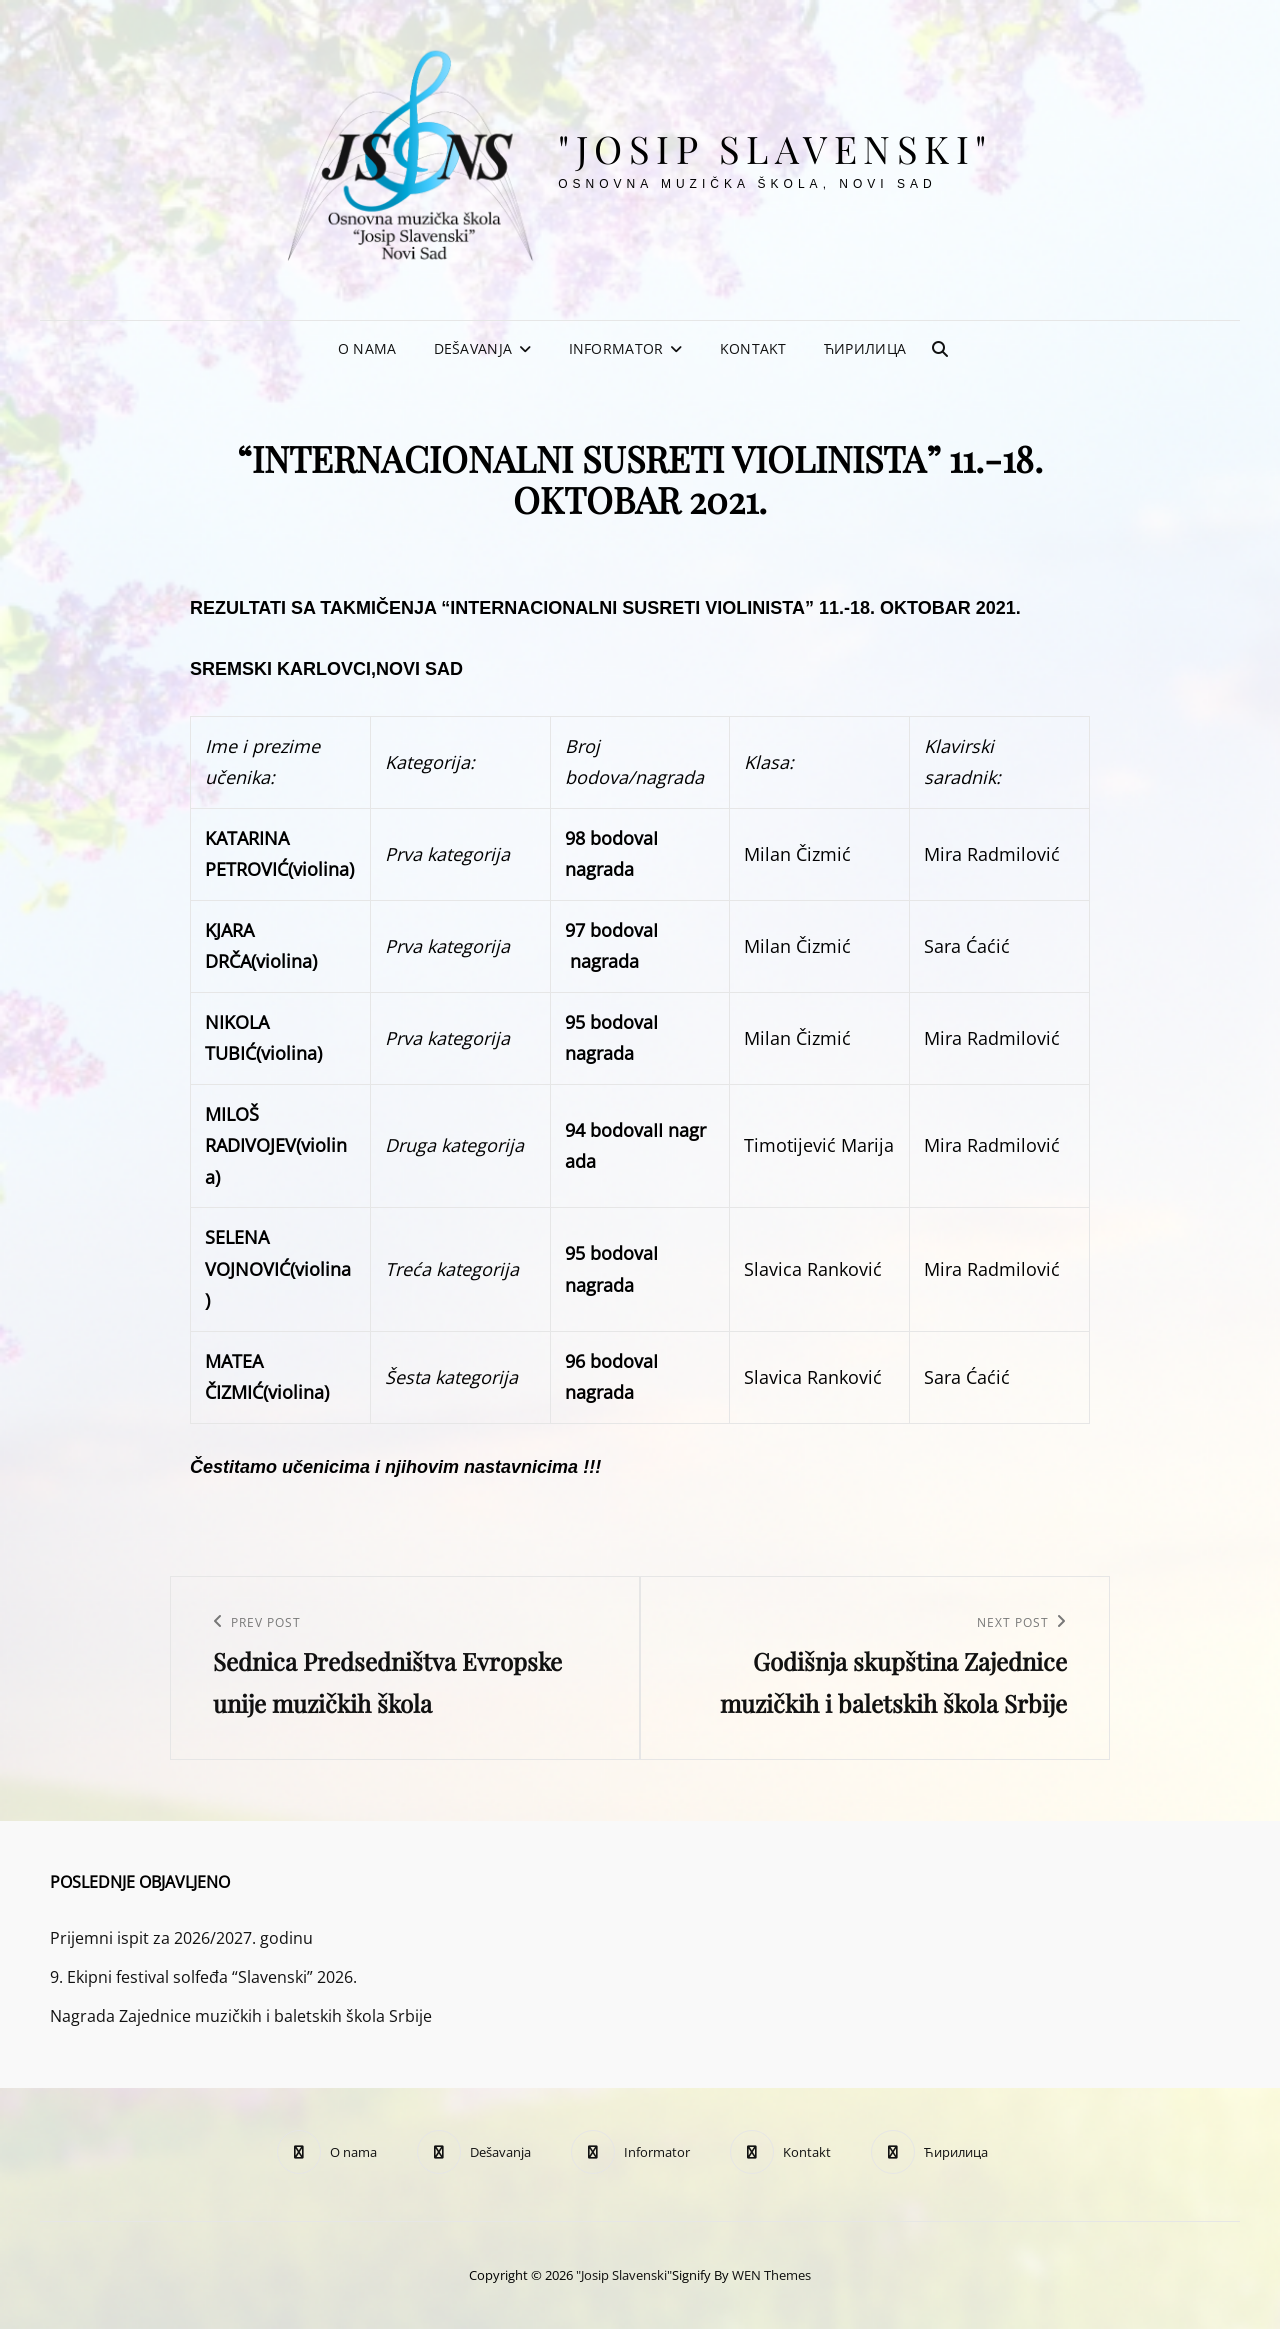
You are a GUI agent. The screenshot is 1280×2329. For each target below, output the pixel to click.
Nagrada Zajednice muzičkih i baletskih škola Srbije (241, 2016)
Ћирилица (865, 348)
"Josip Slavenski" (775, 148)
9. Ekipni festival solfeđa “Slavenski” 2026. (203, 1977)
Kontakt (753, 348)
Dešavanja (473, 348)
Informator (616, 348)
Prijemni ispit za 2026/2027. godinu (181, 1938)
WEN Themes (771, 2275)
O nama (367, 348)
